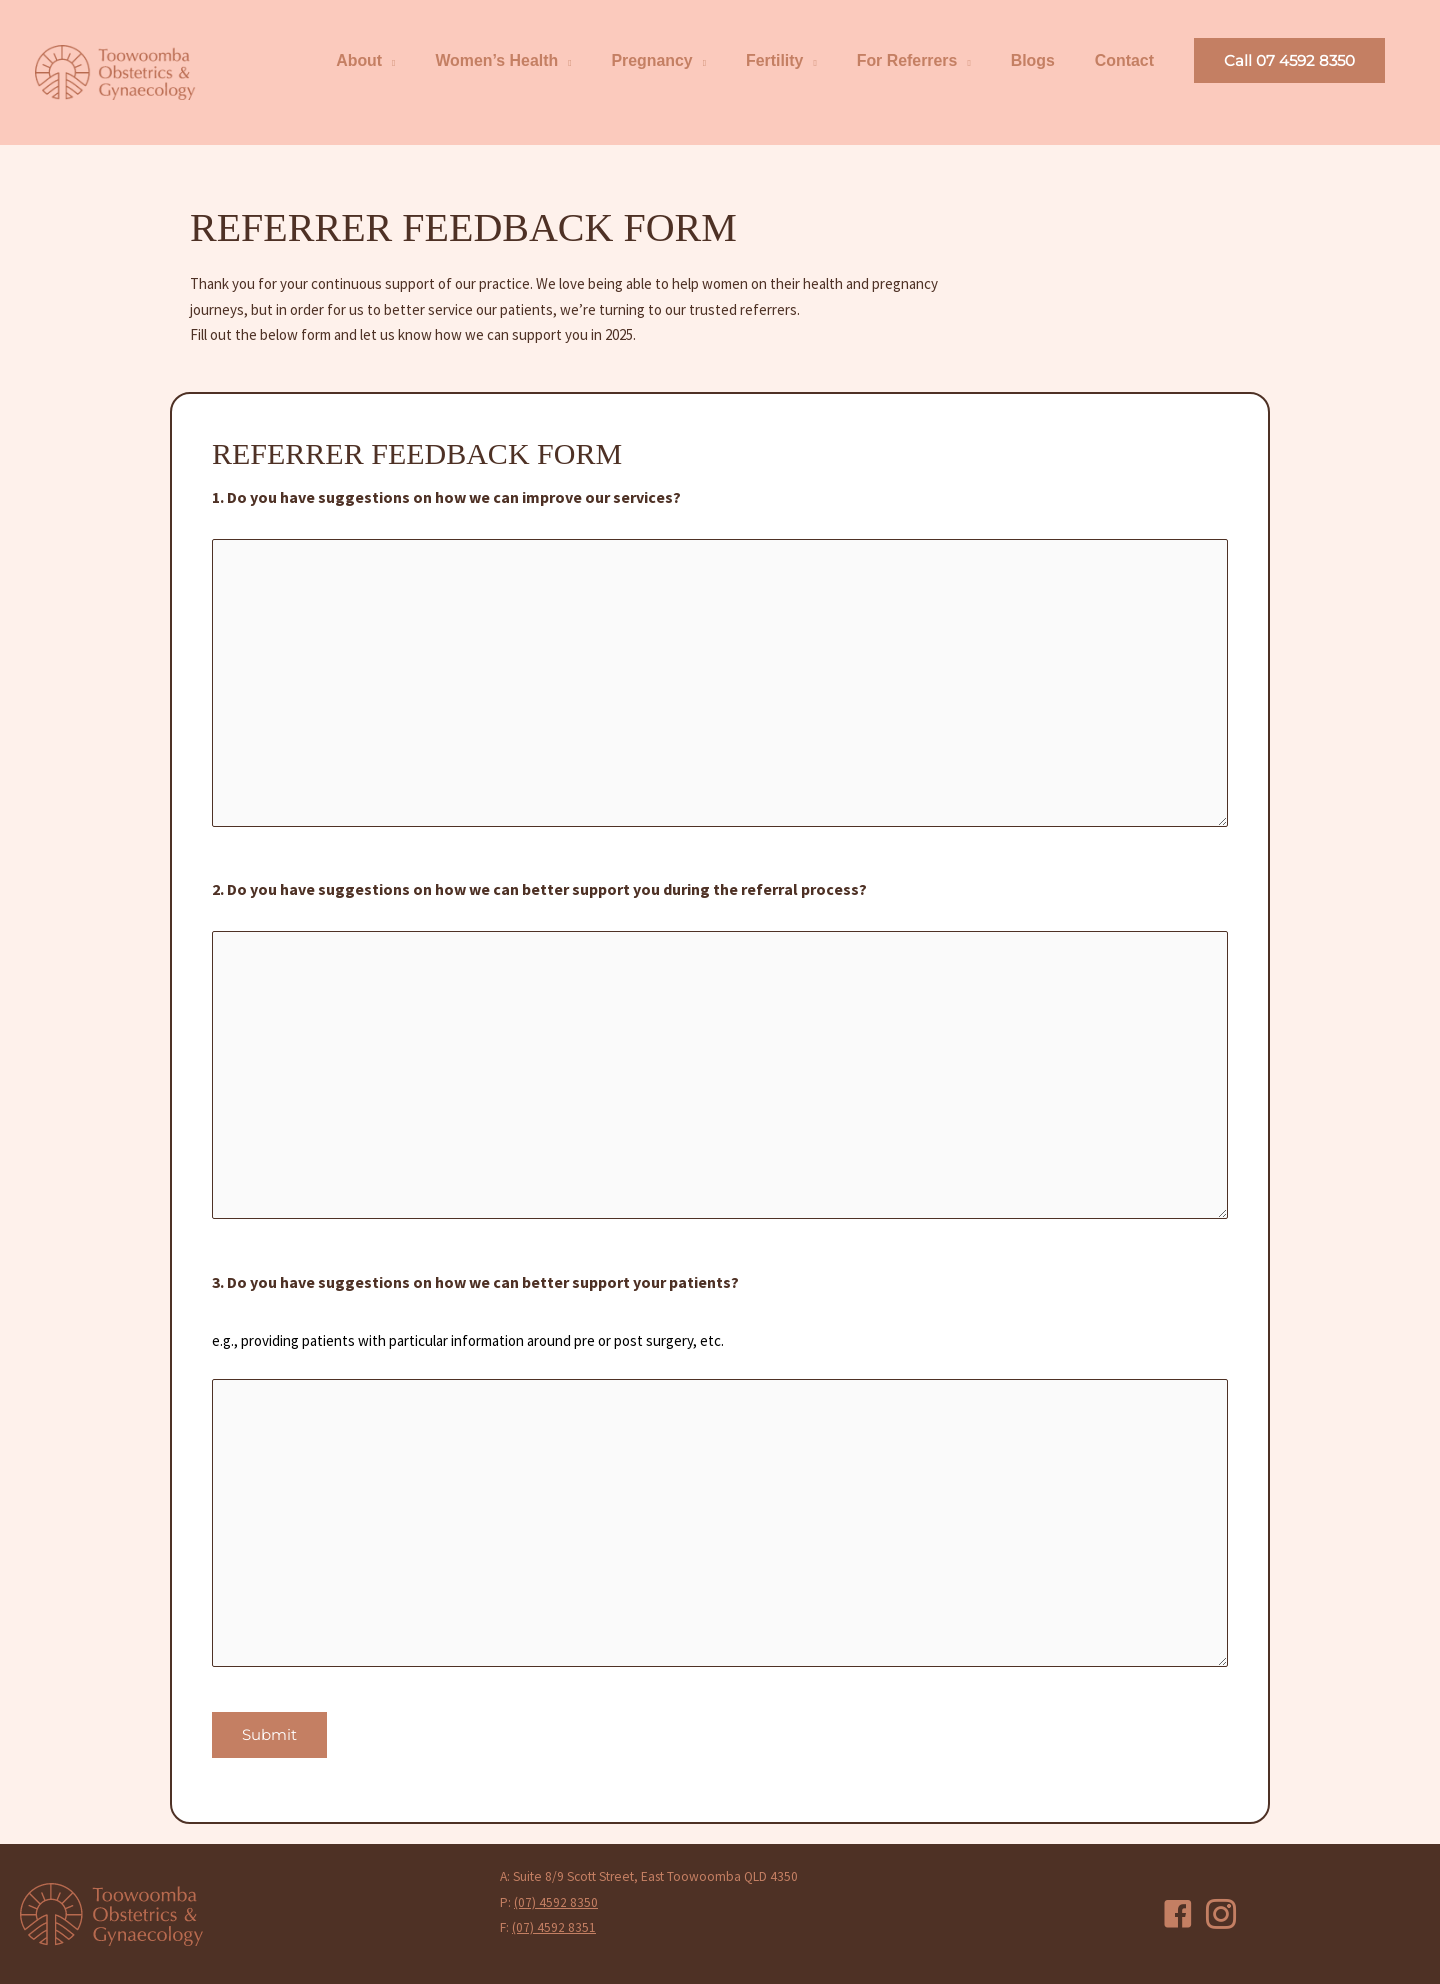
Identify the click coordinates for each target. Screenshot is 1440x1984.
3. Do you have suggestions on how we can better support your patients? (475, 1283)
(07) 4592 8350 (556, 1901)
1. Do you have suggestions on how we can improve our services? (446, 498)
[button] (1289, 61)
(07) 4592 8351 (554, 1927)
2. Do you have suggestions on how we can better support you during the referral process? (539, 890)
